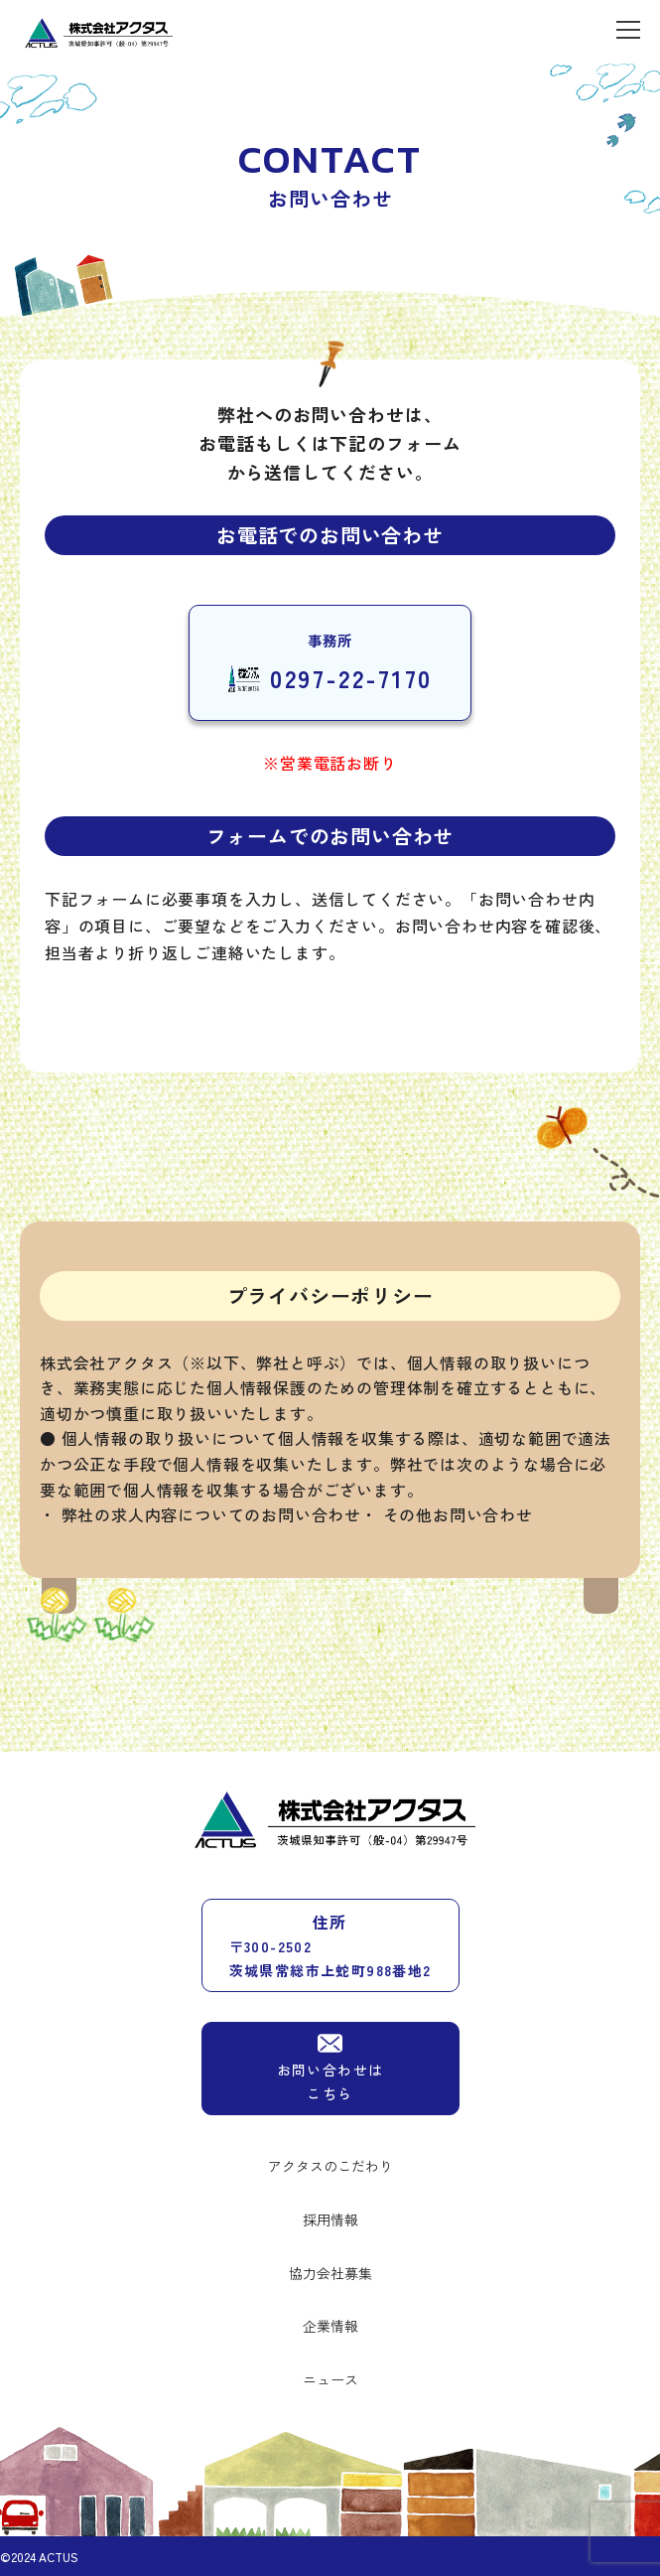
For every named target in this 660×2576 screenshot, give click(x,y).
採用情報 (330, 2219)
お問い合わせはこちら (330, 2067)
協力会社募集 (330, 2273)
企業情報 (330, 2326)
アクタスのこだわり (330, 2166)
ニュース (330, 2379)
